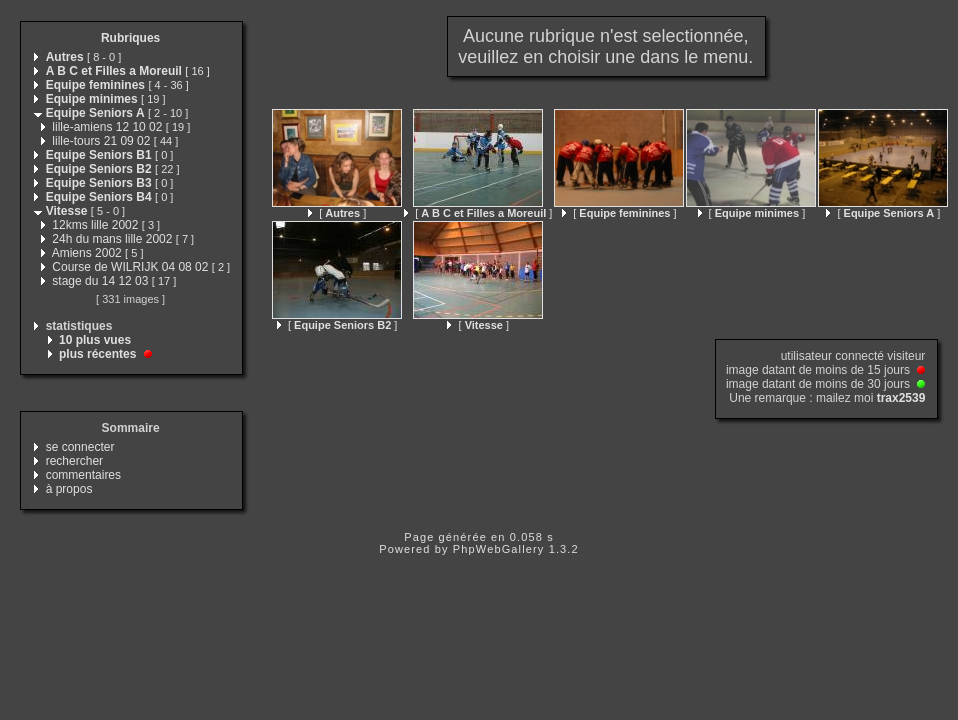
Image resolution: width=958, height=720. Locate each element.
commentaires (83, 475)
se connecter (80, 447)
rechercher (74, 461)
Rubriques (130, 38)
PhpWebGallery (499, 549)
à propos (69, 489)
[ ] (337, 213)
